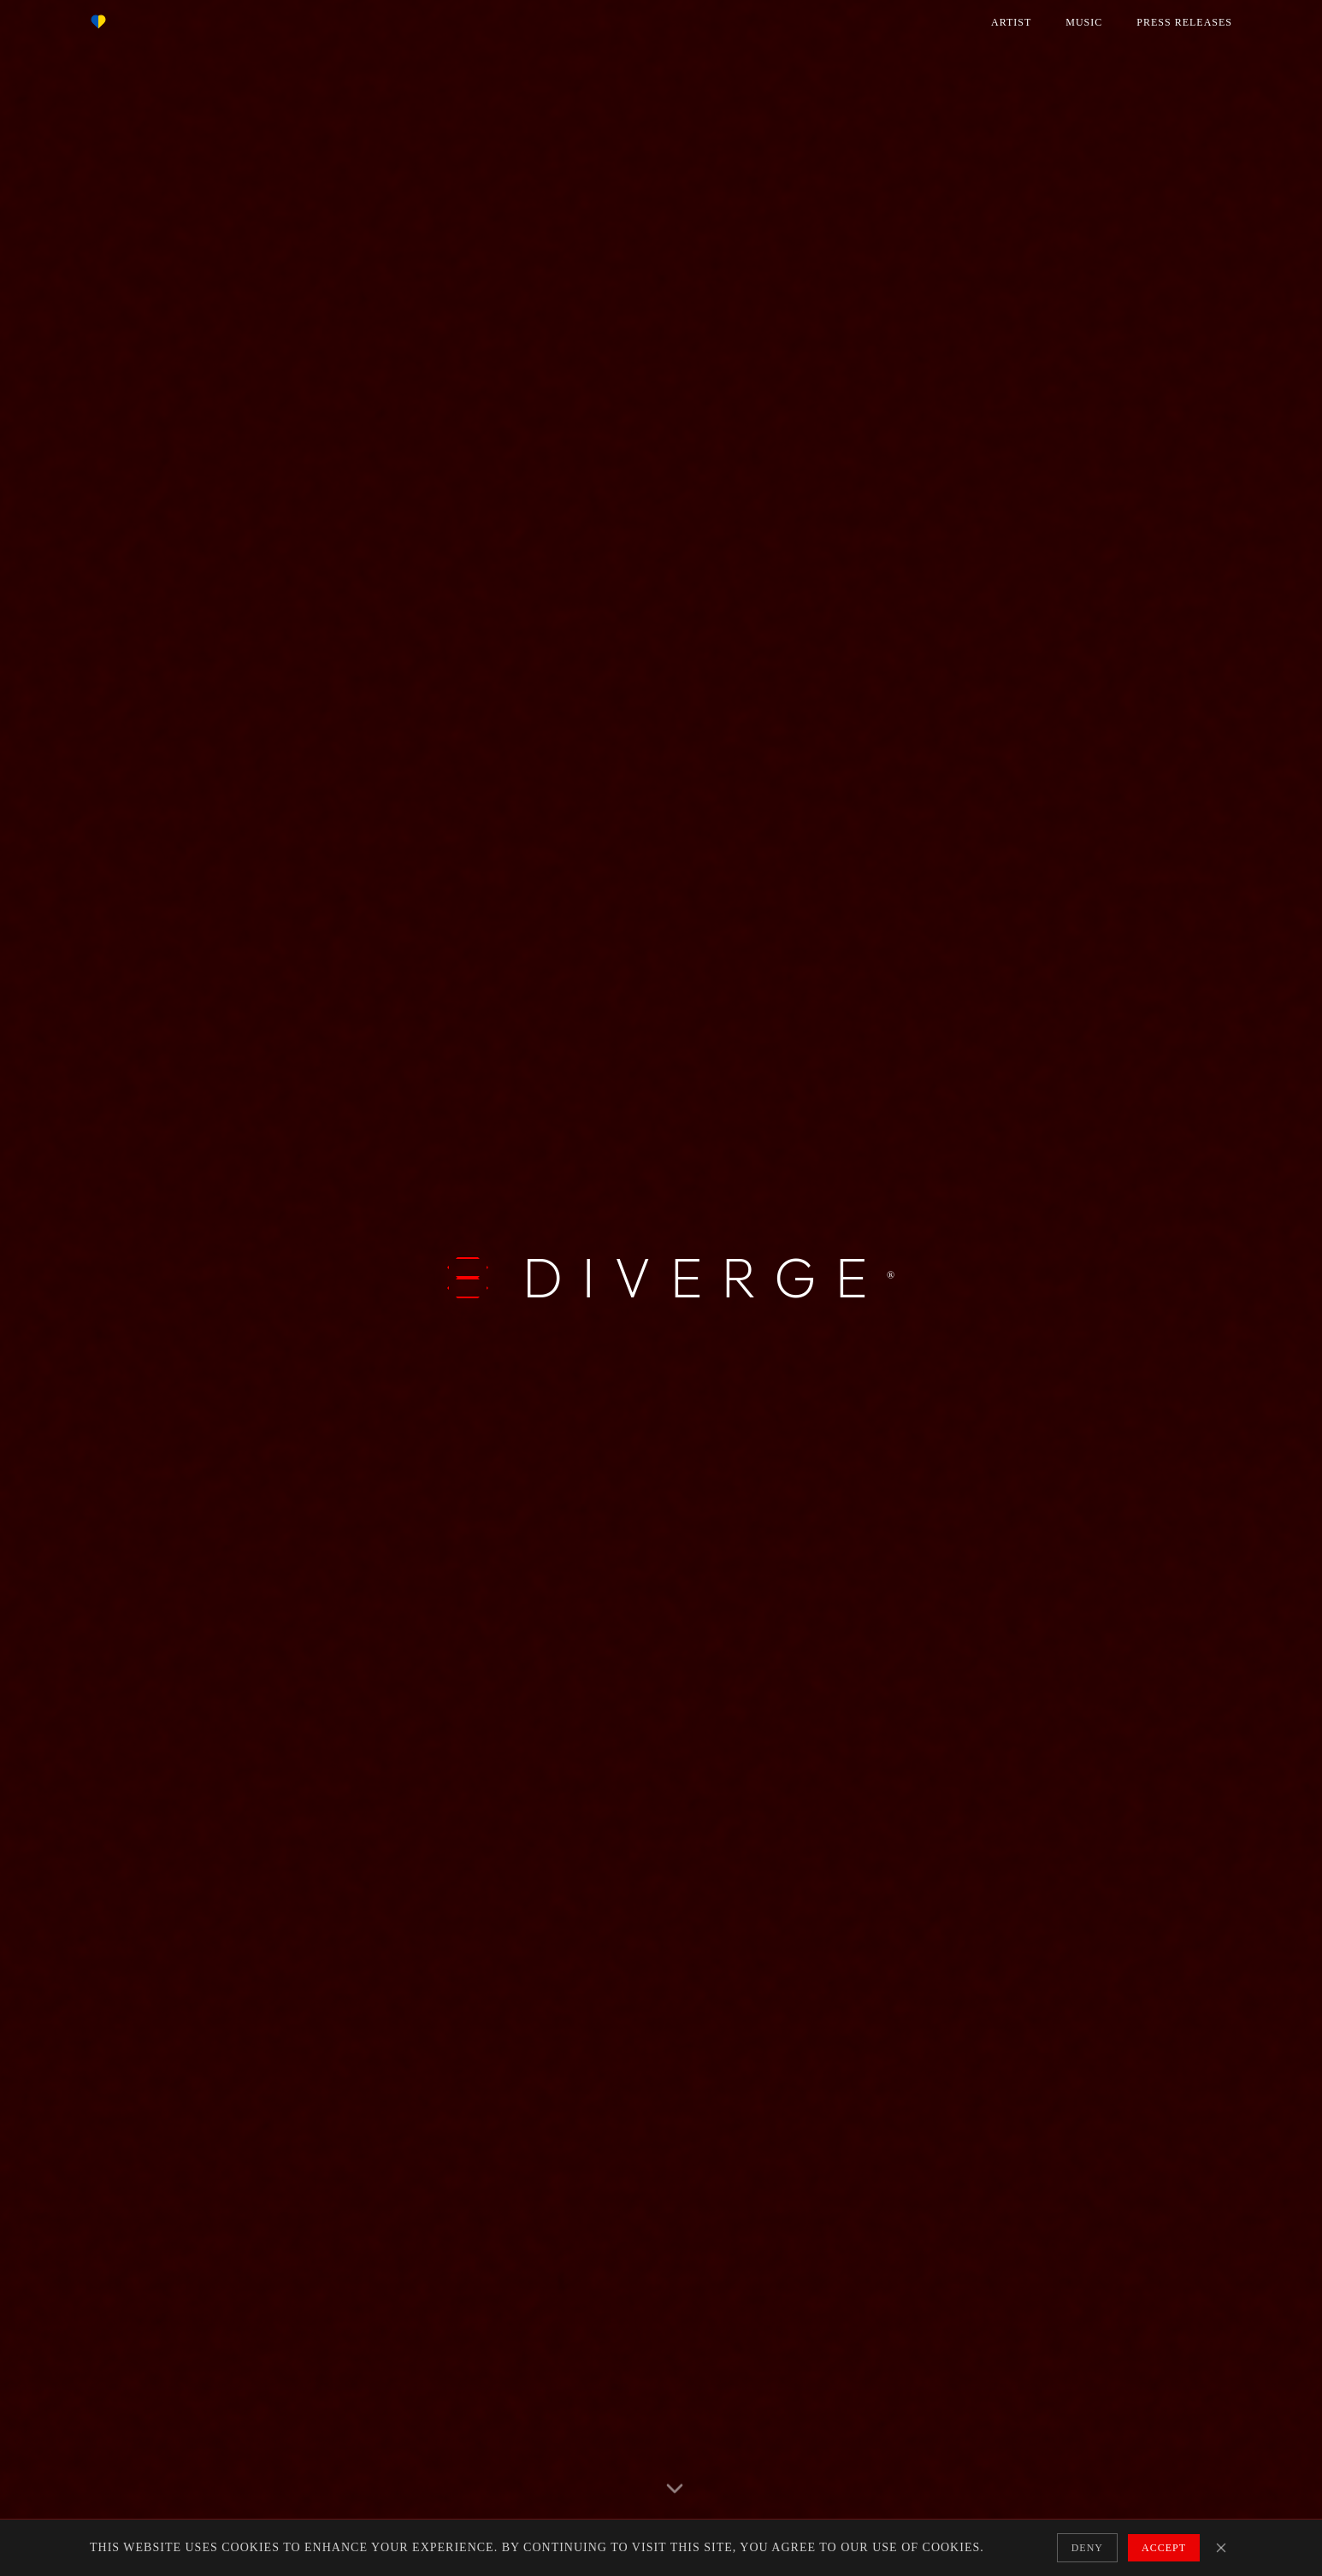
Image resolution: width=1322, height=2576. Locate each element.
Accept (1164, 2548)
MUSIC (1083, 22)
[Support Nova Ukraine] (98, 22)
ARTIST (1011, 22)
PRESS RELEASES (1184, 22)
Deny (1087, 2548)
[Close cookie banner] (1221, 2548)
